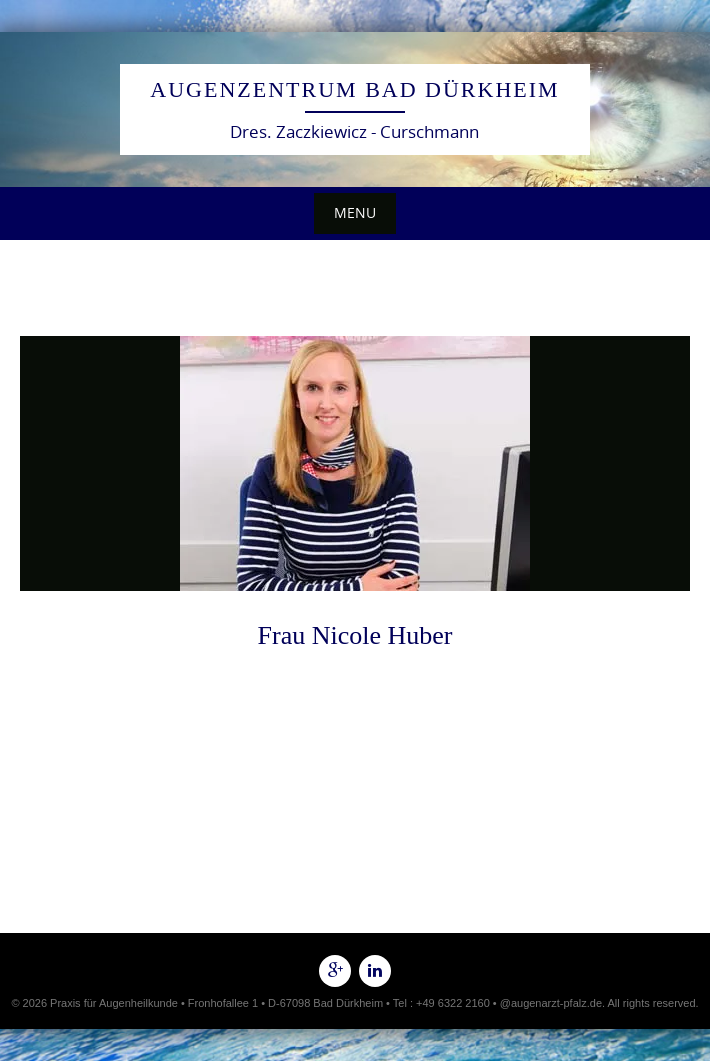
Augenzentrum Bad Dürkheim (354, 89)
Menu (355, 212)
